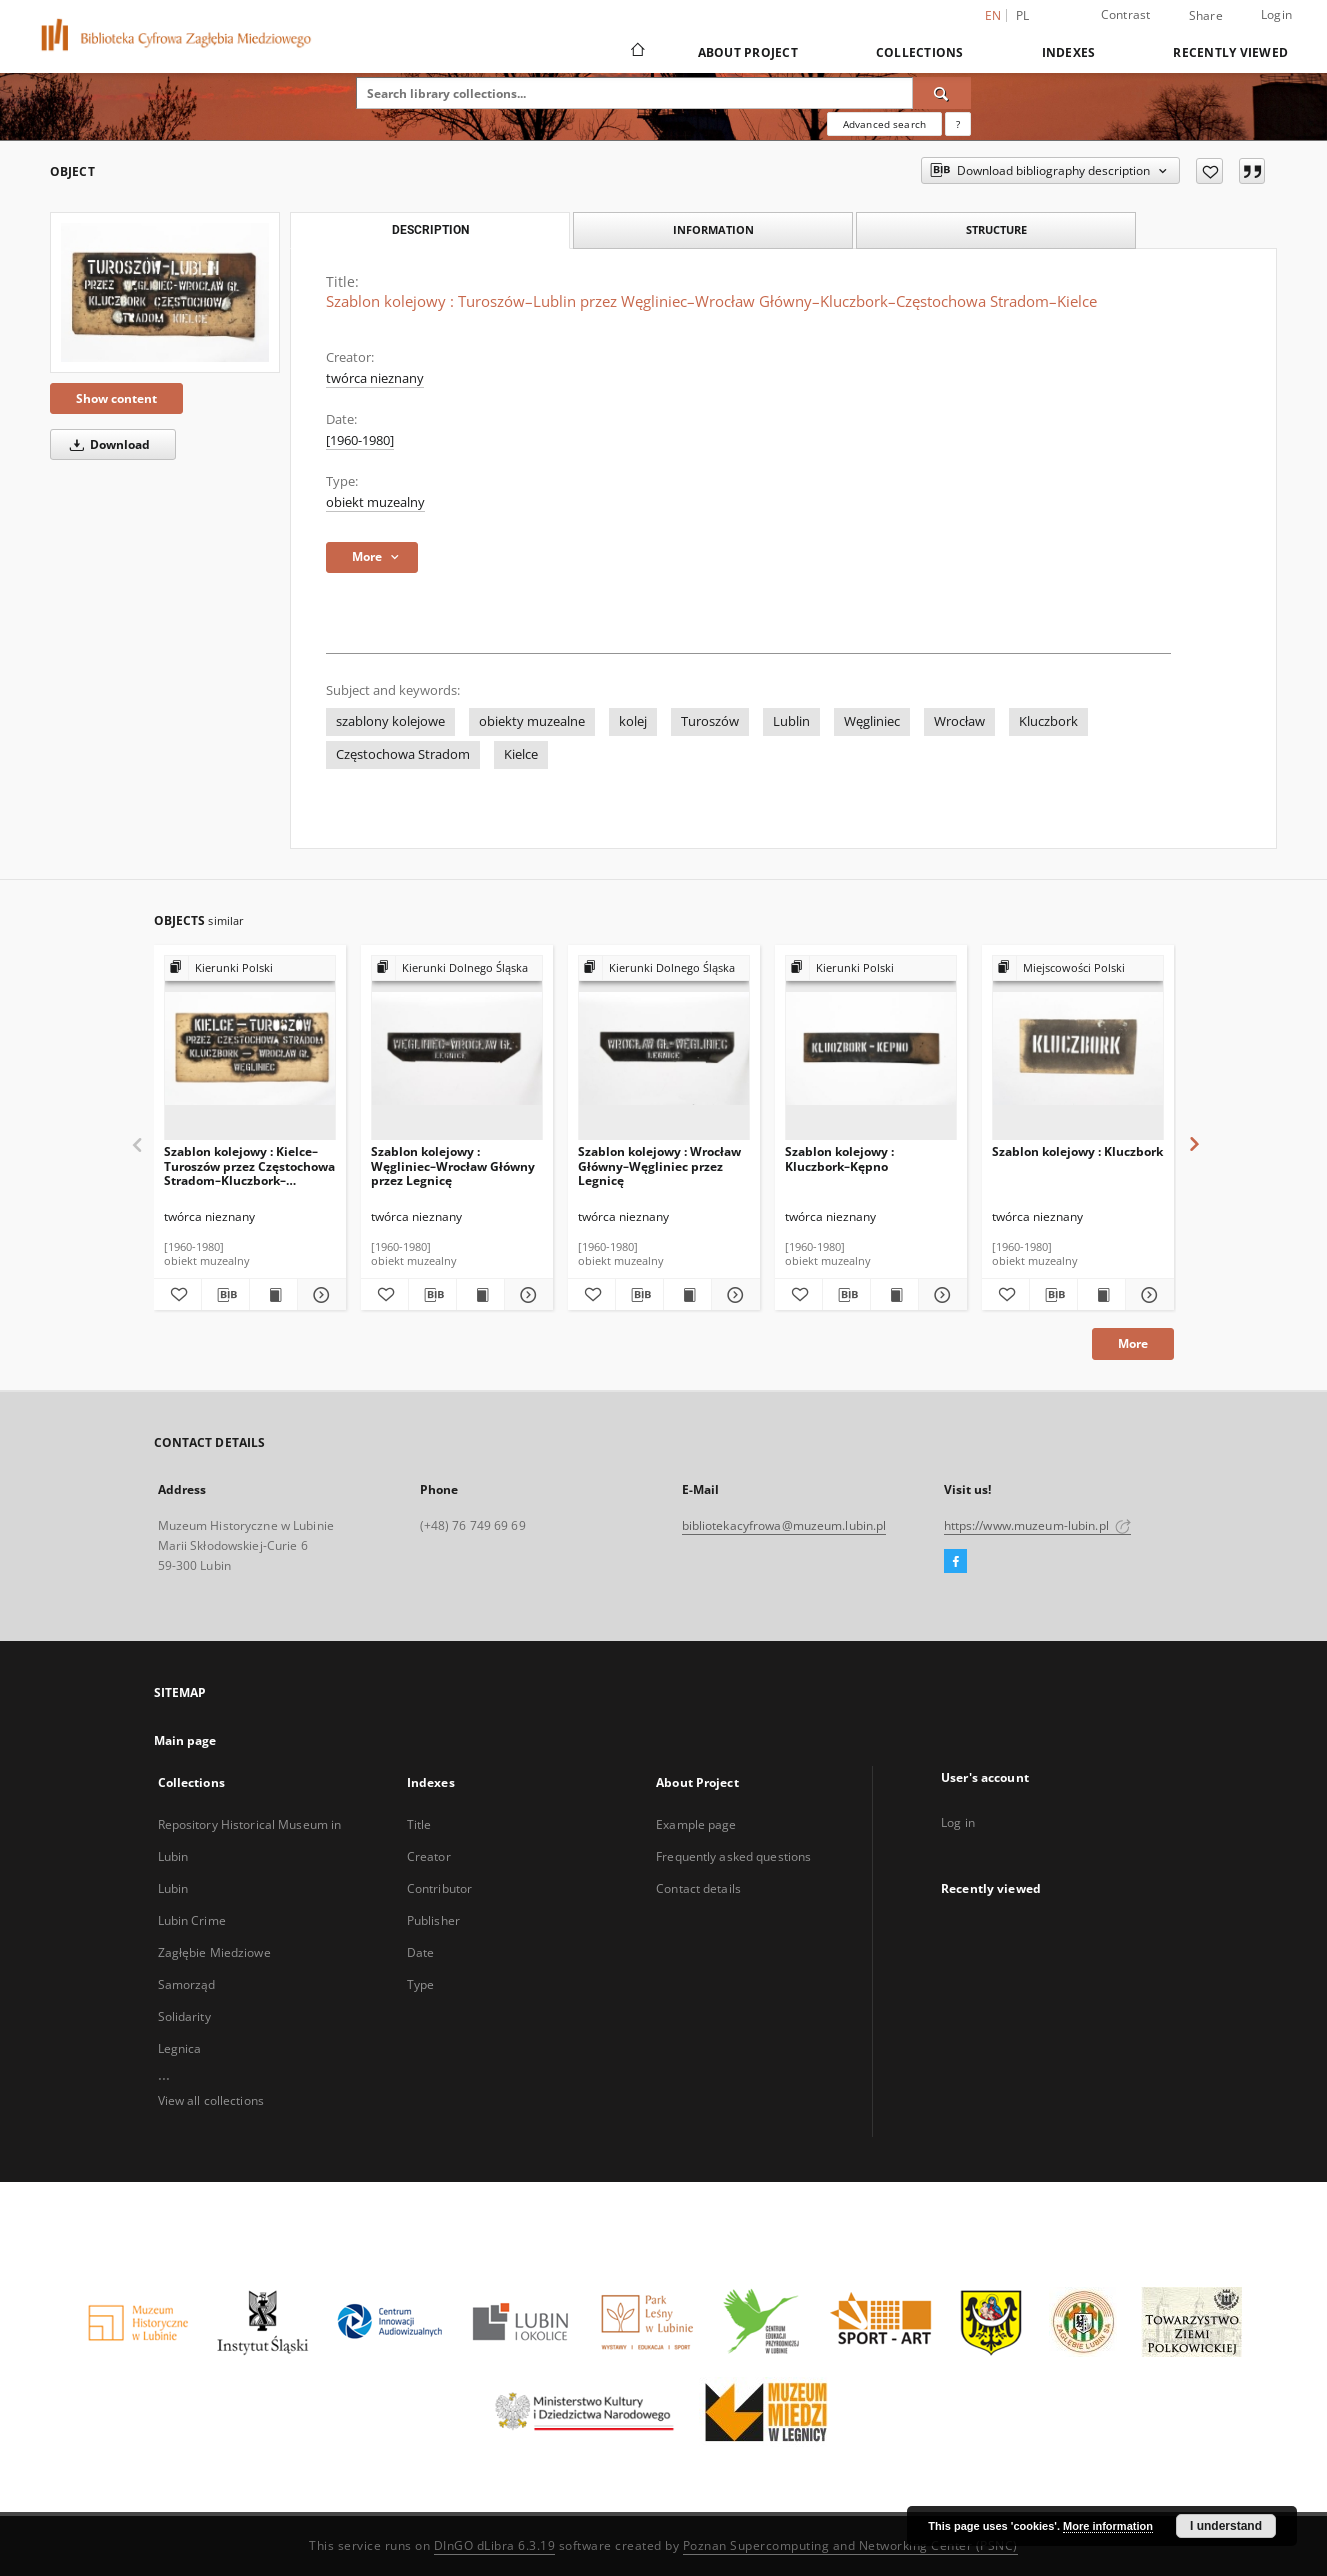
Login (1276, 14)
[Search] (942, 93)
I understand (1226, 2526)
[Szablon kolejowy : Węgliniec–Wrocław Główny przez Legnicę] (457, 1048)
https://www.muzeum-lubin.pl (1037, 1525)
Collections (920, 52)
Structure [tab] (996, 229)
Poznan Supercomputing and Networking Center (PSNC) (850, 2545)
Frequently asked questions (733, 1856)
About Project (748, 52)
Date (420, 1952)
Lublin (791, 721)
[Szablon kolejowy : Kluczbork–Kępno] (871, 1048)
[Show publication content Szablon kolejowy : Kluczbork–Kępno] (894, 1295)
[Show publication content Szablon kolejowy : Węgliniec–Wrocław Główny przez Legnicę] (480, 1295)
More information (1108, 2526)
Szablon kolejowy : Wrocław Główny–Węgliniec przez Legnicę (659, 1165)
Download (106, 444)
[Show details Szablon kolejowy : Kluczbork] (1146, 1295)
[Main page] (636, 52)
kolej (633, 721)
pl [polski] (1023, 15)
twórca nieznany (375, 378)
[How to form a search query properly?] (958, 124)
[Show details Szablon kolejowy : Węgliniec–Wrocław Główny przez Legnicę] (525, 1295)
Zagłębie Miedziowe (214, 1952)
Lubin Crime (192, 1920)
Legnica (180, 2048)
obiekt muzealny (375, 502)
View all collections (211, 2100)
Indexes (1069, 52)
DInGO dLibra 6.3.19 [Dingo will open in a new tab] (495, 2545)
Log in (958, 1822)
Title (419, 1824)
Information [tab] (713, 229)
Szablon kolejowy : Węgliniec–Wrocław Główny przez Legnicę (453, 1165)
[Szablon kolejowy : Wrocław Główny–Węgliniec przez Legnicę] (664, 1048)
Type (420, 1984)
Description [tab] (430, 230)
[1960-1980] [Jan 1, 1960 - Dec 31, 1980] (360, 440)
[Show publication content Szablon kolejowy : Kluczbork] (1101, 1295)
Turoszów (710, 721)
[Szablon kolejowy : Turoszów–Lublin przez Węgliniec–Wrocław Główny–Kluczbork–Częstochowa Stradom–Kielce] (165, 292)
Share (1206, 16)
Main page (185, 1740)
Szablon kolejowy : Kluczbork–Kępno (839, 1158)
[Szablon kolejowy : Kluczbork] (1078, 1048)
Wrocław (959, 721)
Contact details (698, 1888)
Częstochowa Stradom (403, 754)
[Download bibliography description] (225, 1295)
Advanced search (884, 124)
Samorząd (187, 1984)
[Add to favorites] (1209, 171)
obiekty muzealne (532, 721)
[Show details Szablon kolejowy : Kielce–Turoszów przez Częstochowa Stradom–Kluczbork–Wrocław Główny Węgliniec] (318, 1295)
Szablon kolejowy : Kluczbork (1077, 1151)
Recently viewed (1230, 52)
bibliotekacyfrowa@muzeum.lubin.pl (784, 1525)
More (1133, 1343)
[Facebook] (955, 1562)
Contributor (439, 1888)
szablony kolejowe (390, 721)
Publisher (433, 1920)
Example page (696, 1824)
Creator (429, 1856)
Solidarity (184, 2016)
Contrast (1126, 14)
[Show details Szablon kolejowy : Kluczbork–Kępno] (939, 1295)
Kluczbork (1048, 721)
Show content (116, 398)
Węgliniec (872, 721)
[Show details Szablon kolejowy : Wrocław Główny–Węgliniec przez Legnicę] (732, 1295)
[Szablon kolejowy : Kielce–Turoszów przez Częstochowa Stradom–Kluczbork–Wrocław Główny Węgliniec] (250, 1048)
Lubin (173, 1888)
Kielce (521, 754)
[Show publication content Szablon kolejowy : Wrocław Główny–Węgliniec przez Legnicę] (687, 1295)
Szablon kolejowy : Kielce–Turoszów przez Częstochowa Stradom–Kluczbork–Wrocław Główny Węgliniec (249, 1165)
